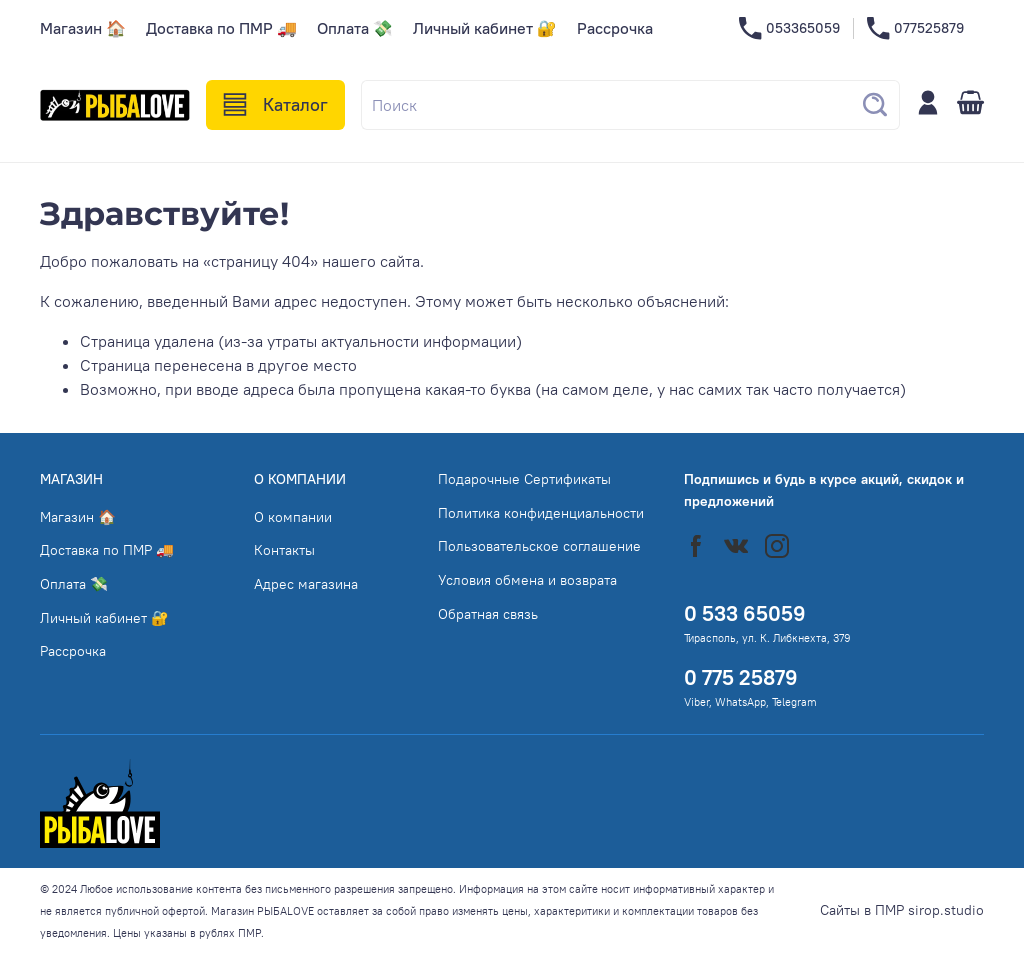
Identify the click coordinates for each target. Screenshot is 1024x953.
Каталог (275, 105)
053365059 (789, 28)
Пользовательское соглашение (539, 546)
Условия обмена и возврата (527, 580)
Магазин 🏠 (83, 28)
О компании (293, 517)
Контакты (284, 550)
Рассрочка (615, 28)
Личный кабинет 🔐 (485, 28)
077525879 (915, 28)
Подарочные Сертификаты (524, 479)
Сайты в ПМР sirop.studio (902, 910)
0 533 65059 (745, 613)
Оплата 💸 (355, 28)
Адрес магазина (306, 584)
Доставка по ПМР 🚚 (221, 28)
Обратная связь (488, 614)
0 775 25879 (741, 677)
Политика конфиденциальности (541, 513)
